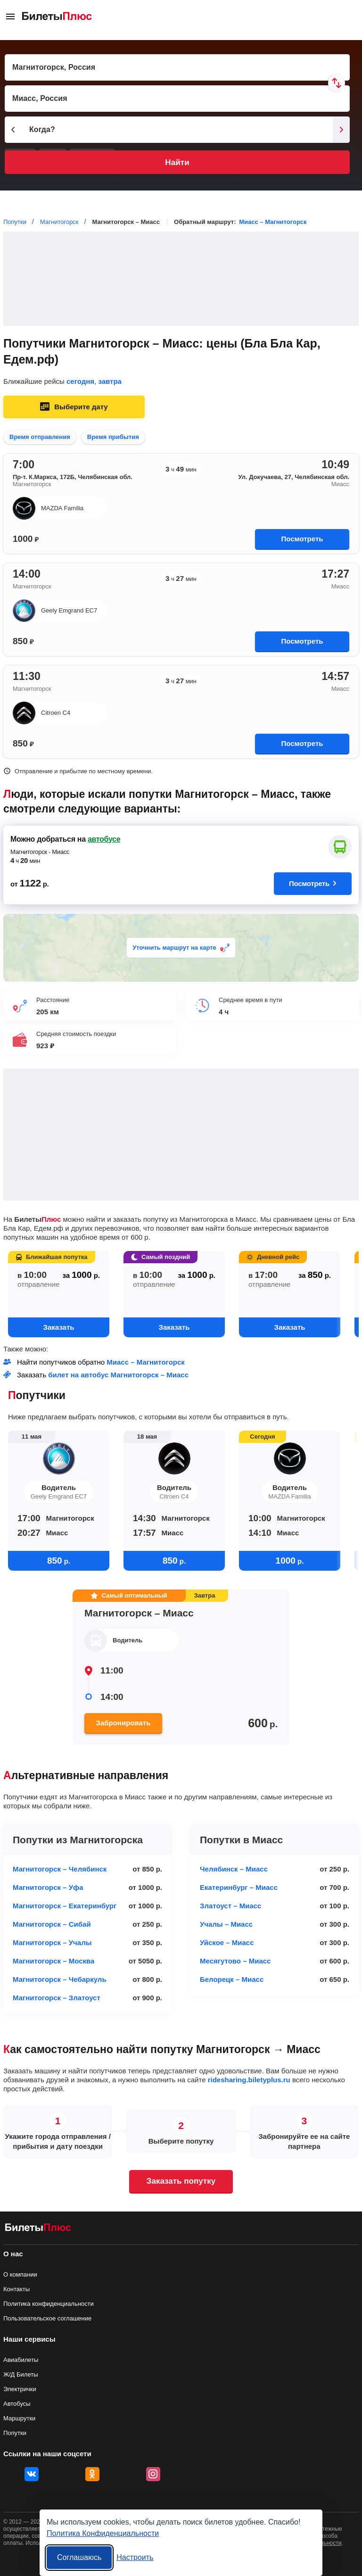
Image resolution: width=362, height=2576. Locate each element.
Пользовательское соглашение (47, 2318)
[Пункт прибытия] (177, 98)
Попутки (14, 2432)
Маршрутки (19, 2418)
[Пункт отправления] (177, 67)
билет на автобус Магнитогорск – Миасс (118, 1375)
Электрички (19, 2389)
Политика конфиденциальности (48, 2303)
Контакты (16, 2289)
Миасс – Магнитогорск (272, 221)
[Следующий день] (341, 129)
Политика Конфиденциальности (103, 2533)
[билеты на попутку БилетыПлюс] (38, 2229)
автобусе (104, 839)
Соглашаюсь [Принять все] (79, 2557)
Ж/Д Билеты (20, 2374)
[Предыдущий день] (13, 129)
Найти (177, 162)
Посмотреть (302, 539)
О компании (20, 2274)
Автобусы (17, 2403)
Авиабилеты (20, 2359)
